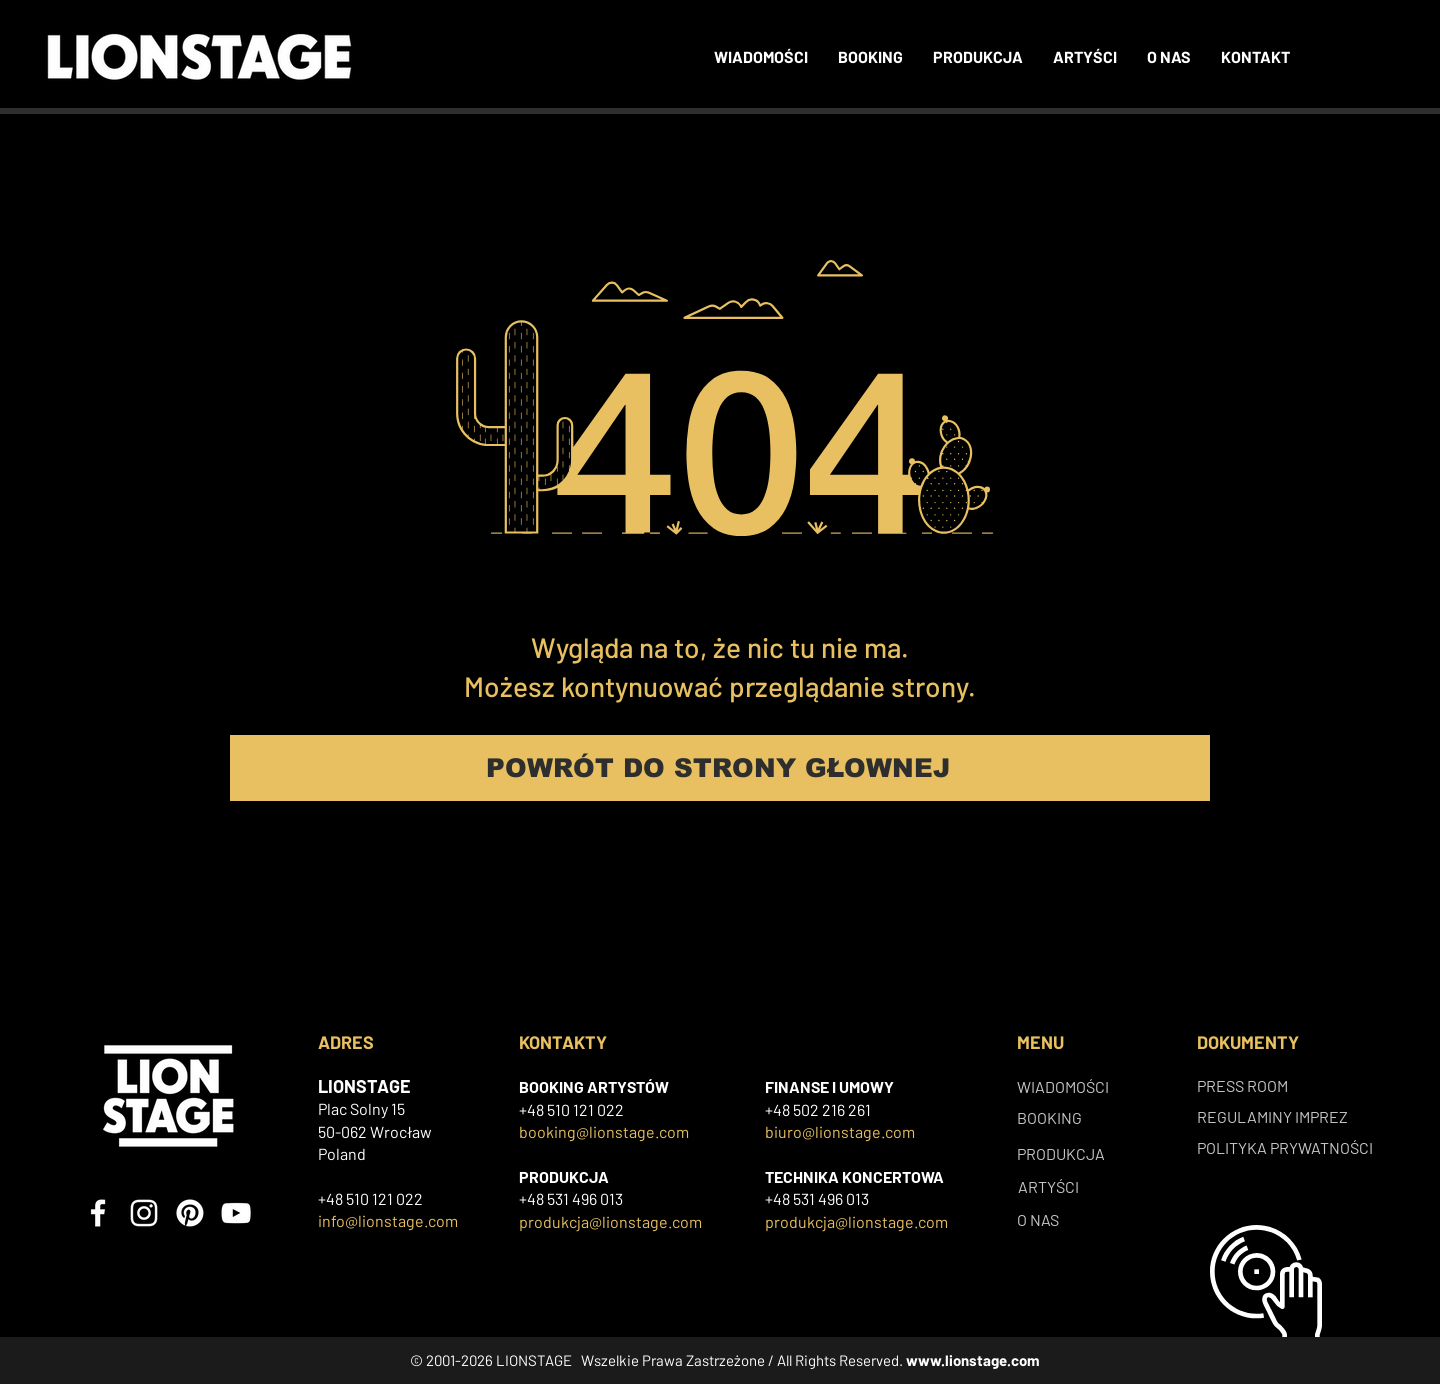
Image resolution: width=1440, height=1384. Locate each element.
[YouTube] (236, 1213)
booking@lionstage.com (604, 1131)
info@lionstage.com (388, 1220)
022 (610, 1109)
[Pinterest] (190, 1213)
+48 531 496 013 (571, 1198)
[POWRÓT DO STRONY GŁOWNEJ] (720, 768)
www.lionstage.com (973, 1360)
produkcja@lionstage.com (610, 1221)
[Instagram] (144, 1213)
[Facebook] (98, 1213)
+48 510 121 (558, 1109)
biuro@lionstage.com (840, 1131)
